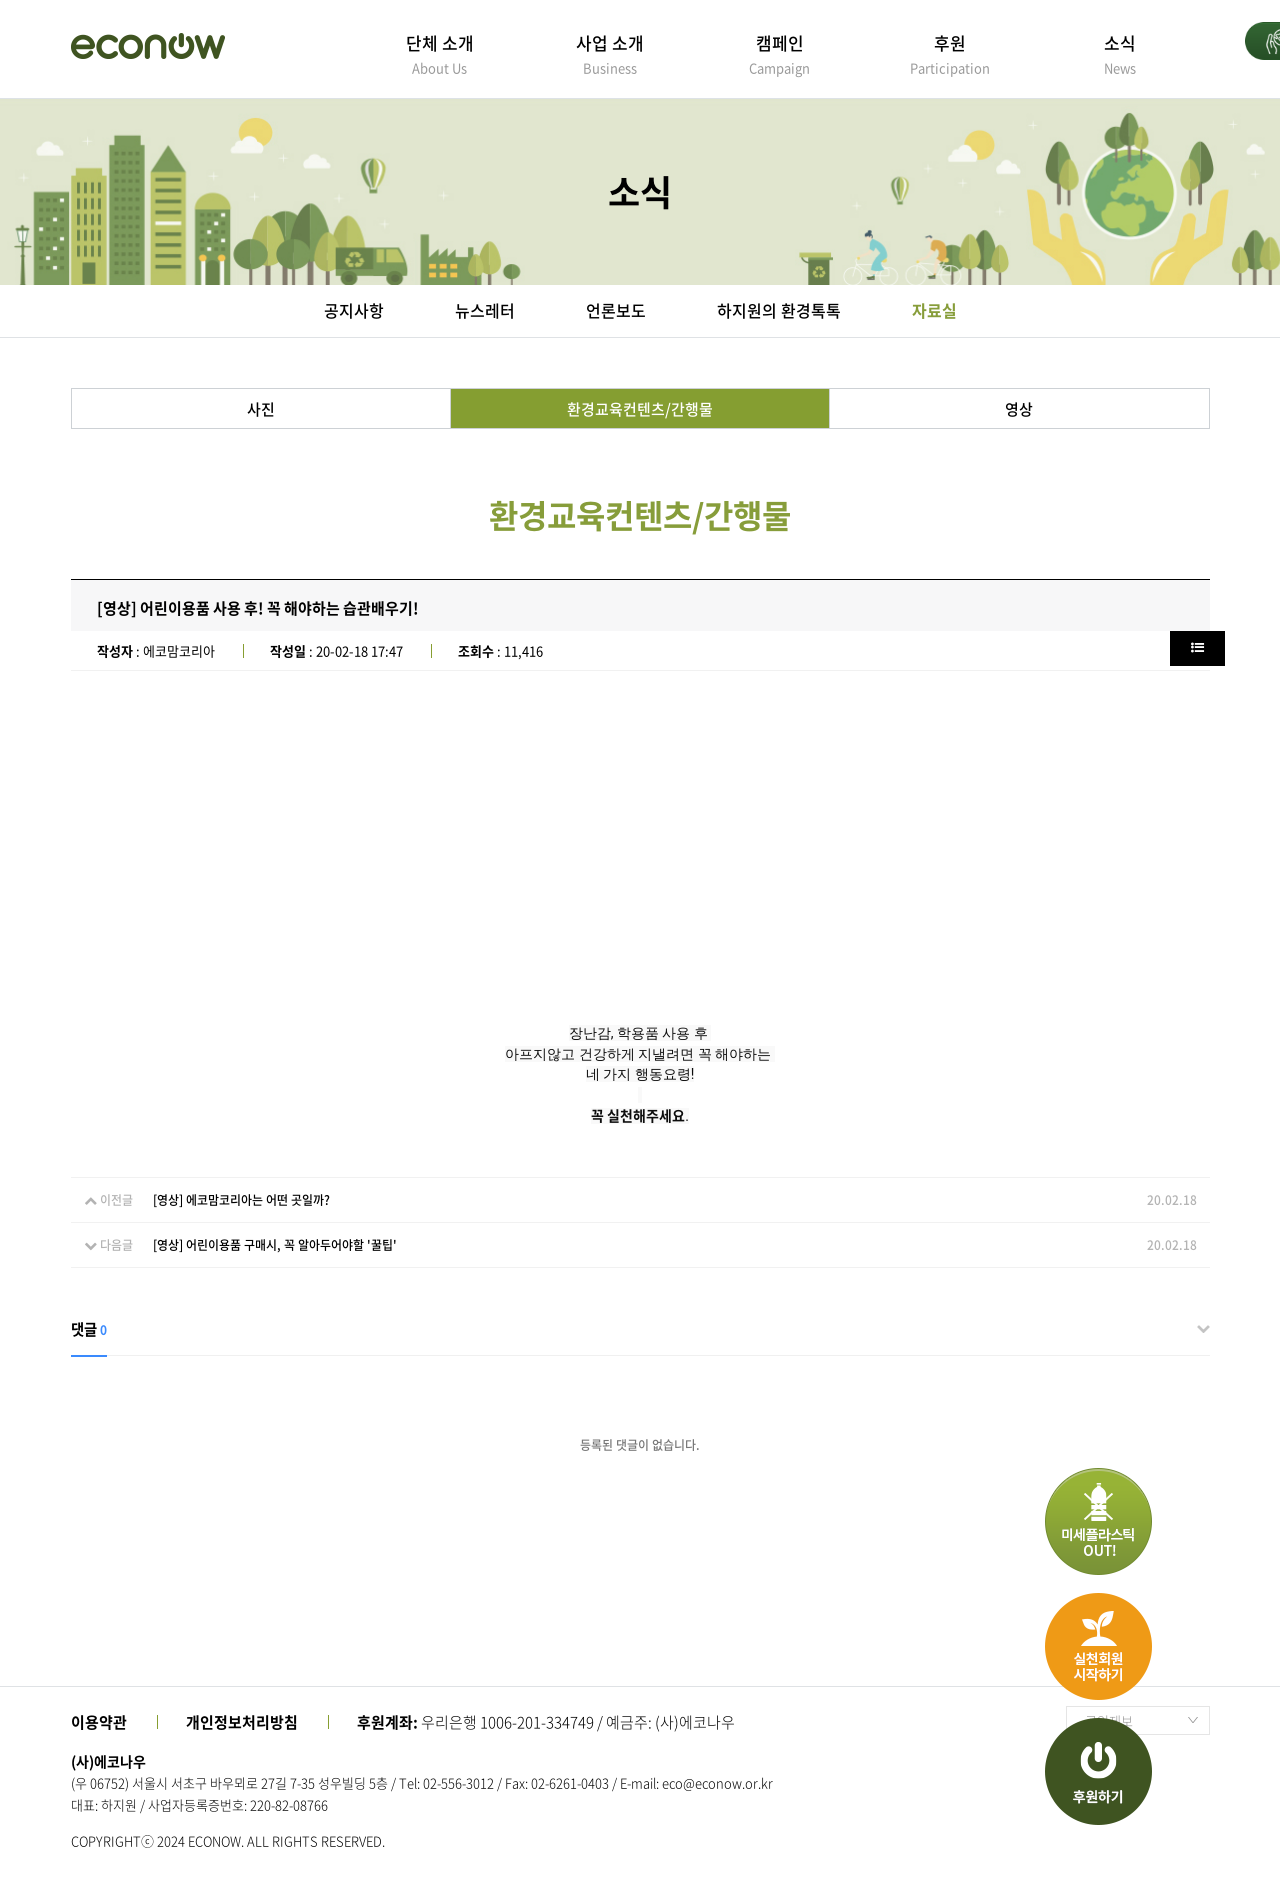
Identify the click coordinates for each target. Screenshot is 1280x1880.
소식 (1120, 53)
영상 (1019, 409)
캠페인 (780, 53)
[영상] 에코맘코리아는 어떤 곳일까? (241, 1200)
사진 (261, 409)
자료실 (934, 310)
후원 (950, 53)
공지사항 (354, 310)
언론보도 (616, 310)
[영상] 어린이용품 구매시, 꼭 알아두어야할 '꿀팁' (275, 1245)
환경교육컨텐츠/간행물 (640, 409)
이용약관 (99, 1722)
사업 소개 (610, 53)
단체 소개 (440, 53)
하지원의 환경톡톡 (779, 310)
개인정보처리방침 (242, 1722)
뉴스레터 (485, 310)
